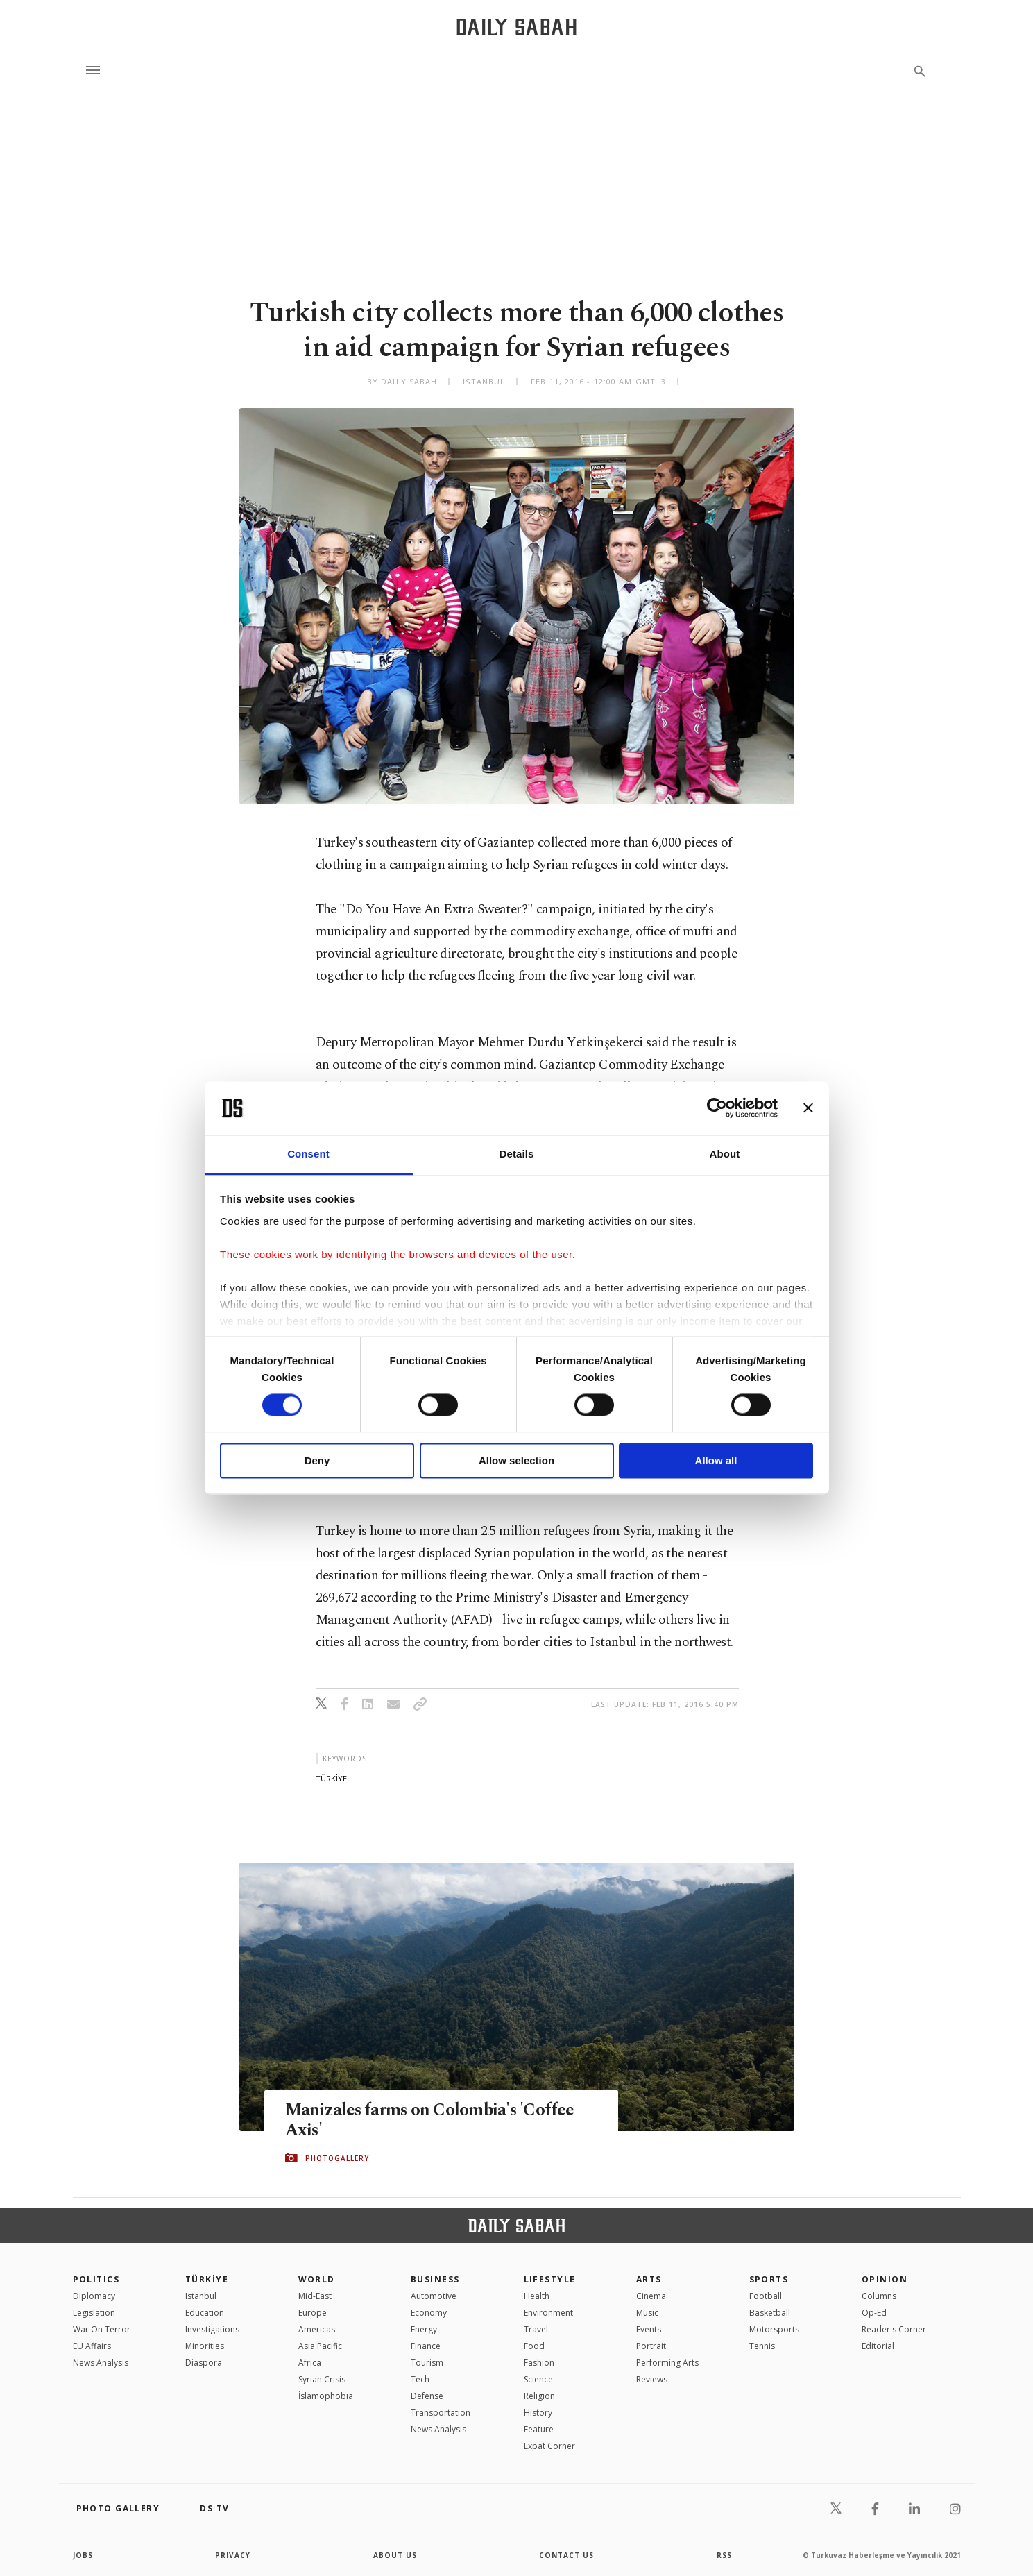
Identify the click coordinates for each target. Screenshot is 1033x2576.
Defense (427, 2396)
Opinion (884, 2279)
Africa (309, 2363)
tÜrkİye (331, 1778)
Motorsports (774, 2329)
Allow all (716, 1460)
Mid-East (315, 2296)
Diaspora (203, 2363)
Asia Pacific (320, 2346)
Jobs (83, 2555)
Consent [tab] (308, 1154)
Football (765, 2296)
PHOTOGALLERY (337, 2158)
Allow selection (516, 1460)
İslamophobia (325, 2396)
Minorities (204, 2346)
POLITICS (96, 2279)
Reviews (651, 2379)
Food (534, 2346)
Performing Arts (667, 2363)
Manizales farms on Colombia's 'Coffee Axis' (431, 2120)
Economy (429, 2313)
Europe (312, 2313)
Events (648, 2329)
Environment (548, 2313)
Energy (424, 2329)
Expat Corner (549, 2446)
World (316, 2279)
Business (435, 2279)
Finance (426, 2346)
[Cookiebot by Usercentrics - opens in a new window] (717, 1108)
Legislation (94, 2313)
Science (538, 2379)
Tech (420, 2379)
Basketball (769, 2313)
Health (536, 2296)
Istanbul (200, 2296)
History (538, 2412)
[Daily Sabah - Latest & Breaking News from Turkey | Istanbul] (516, 26)
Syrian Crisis (321, 2379)
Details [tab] (517, 1154)
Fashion (539, 2363)
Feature (539, 2429)
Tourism (427, 2363)
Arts (649, 2279)
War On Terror (101, 2329)
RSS (724, 2555)
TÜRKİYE (206, 2279)
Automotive (433, 2296)
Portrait (651, 2346)
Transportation (440, 2412)
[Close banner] (808, 1108)
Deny (317, 1460)
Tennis (762, 2346)
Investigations (212, 2329)
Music (647, 2313)
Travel (536, 2329)
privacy (232, 2555)
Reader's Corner (894, 2329)
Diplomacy (94, 2296)
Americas (316, 2329)
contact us (566, 2555)
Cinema (651, 2296)
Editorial (878, 2346)
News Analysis (100, 2363)
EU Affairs (92, 2346)
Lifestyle (550, 2279)
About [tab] (725, 1154)
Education (204, 2313)
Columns (879, 2296)
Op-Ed (874, 2313)
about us (395, 2555)
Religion (539, 2396)
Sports (769, 2279)
